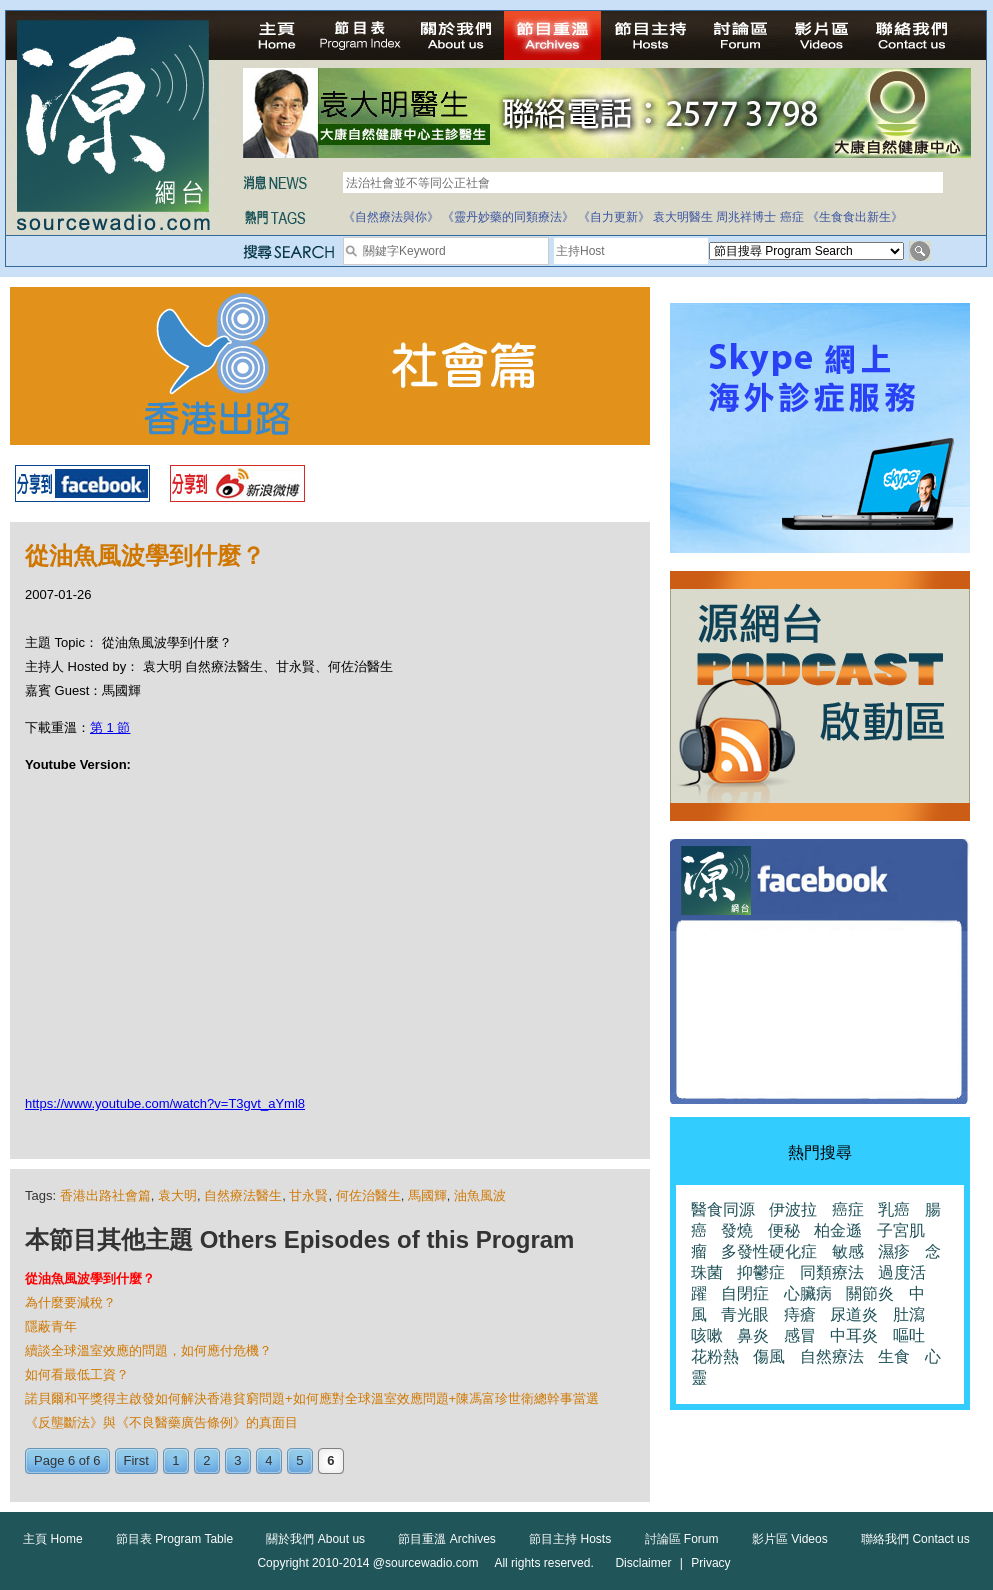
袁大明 (177, 1195)
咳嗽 (707, 1335)
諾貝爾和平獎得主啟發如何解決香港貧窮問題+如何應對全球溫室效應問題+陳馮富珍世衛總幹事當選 (312, 1398)
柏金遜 (838, 1230)
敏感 (848, 1251)
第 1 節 (110, 727)
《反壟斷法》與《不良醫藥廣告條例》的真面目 (161, 1422)
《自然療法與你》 (391, 217)
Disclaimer (643, 1563)
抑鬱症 (761, 1272)
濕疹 (894, 1251)
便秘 (784, 1230)
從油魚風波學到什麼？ (90, 1278)
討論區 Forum (682, 1539)
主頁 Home (52, 1539)
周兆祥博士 (746, 217)
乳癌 (894, 1209)
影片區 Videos (790, 1539)
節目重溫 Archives (446, 1539)
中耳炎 (854, 1335)
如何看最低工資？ (77, 1374)
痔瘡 (800, 1314)
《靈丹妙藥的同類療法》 (508, 217)
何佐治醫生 (368, 1195)
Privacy (710, 1563)
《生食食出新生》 (855, 217)
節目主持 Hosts (570, 1539)
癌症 (792, 217)
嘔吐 (909, 1335)
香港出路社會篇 (105, 1195)
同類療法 (832, 1272)
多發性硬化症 (769, 1251)
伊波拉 (793, 1209)
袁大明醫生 (683, 217)
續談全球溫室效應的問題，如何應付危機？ (148, 1350)
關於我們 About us (315, 1539)
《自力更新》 (614, 217)
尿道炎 (854, 1314)
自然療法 (832, 1356)
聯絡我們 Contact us (915, 1539)
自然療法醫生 (243, 1195)
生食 (894, 1356)
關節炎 (870, 1293)
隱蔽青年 (51, 1326)
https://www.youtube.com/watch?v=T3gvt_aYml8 (165, 1103)
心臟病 (808, 1293)
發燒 (737, 1230)
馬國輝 (427, 1195)
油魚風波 (480, 1195)
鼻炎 (753, 1335)
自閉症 (745, 1293)
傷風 (769, 1356)
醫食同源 (723, 1209)
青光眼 (745, 1314)
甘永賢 (308, 1195)
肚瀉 (909, 1314)
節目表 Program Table (174, 1539)
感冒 (800, 1335)
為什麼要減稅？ (70, 1302)
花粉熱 (715, 1356)
